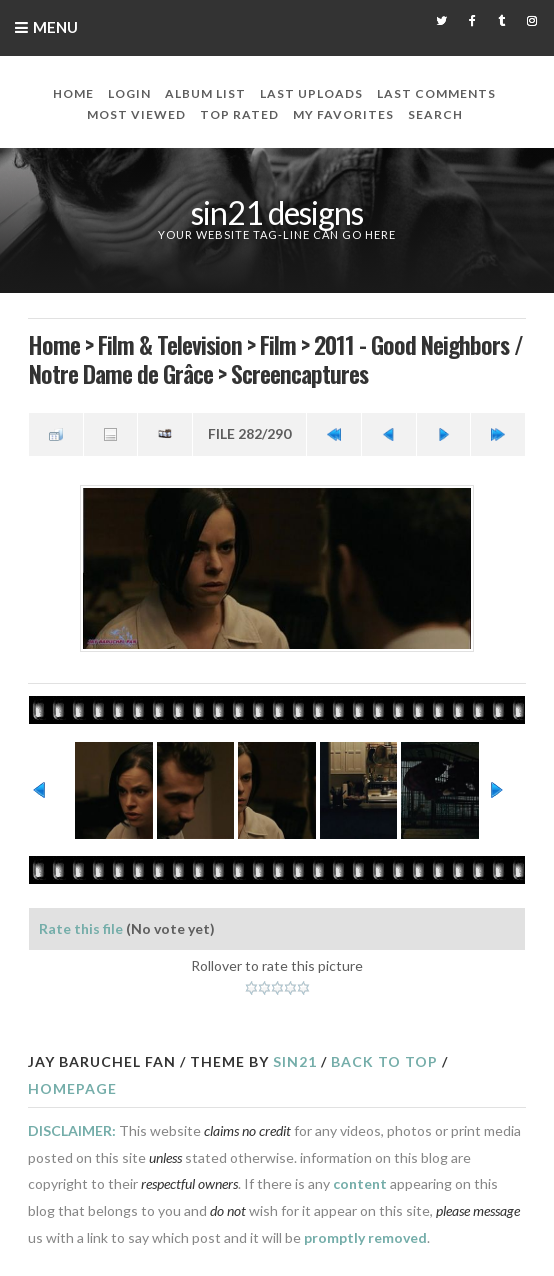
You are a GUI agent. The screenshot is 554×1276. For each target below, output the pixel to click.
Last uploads (311, 93)
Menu (55, 27)
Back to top (384, 1061)
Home (73, 93)
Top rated (239, 114)
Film (278, 344)
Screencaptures (299, 373)
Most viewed (136, 114)
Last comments (436, 93)
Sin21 (295, 1061)
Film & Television (170, 344)
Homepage (72, 1088)
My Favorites (343, 114)
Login (129, 93)
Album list (205, 93)
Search (435, 114)
